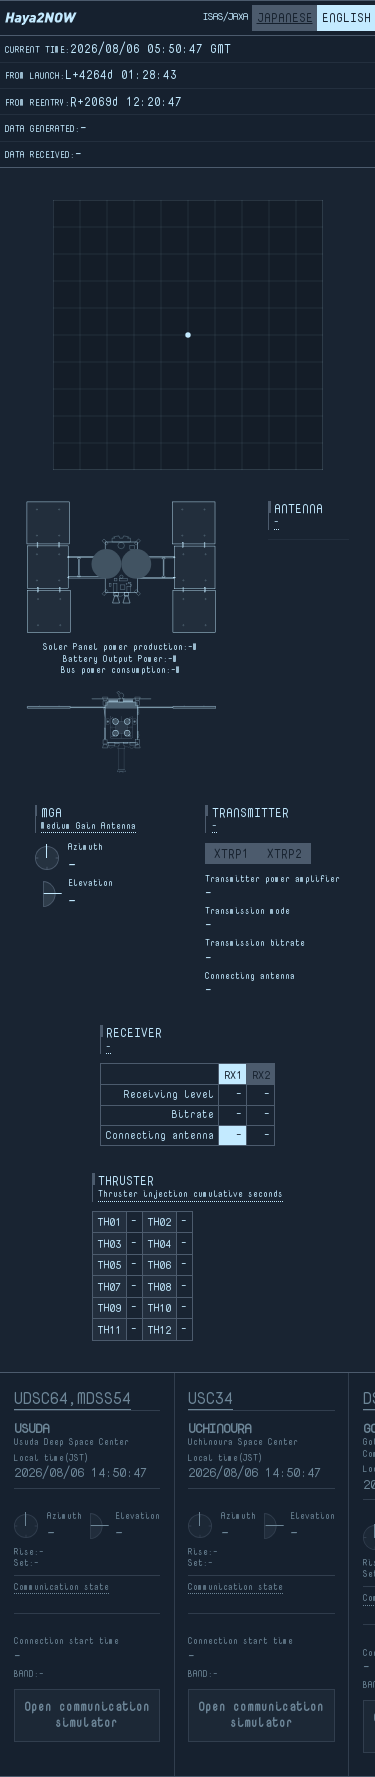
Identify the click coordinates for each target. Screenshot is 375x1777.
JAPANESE (285, 17)
